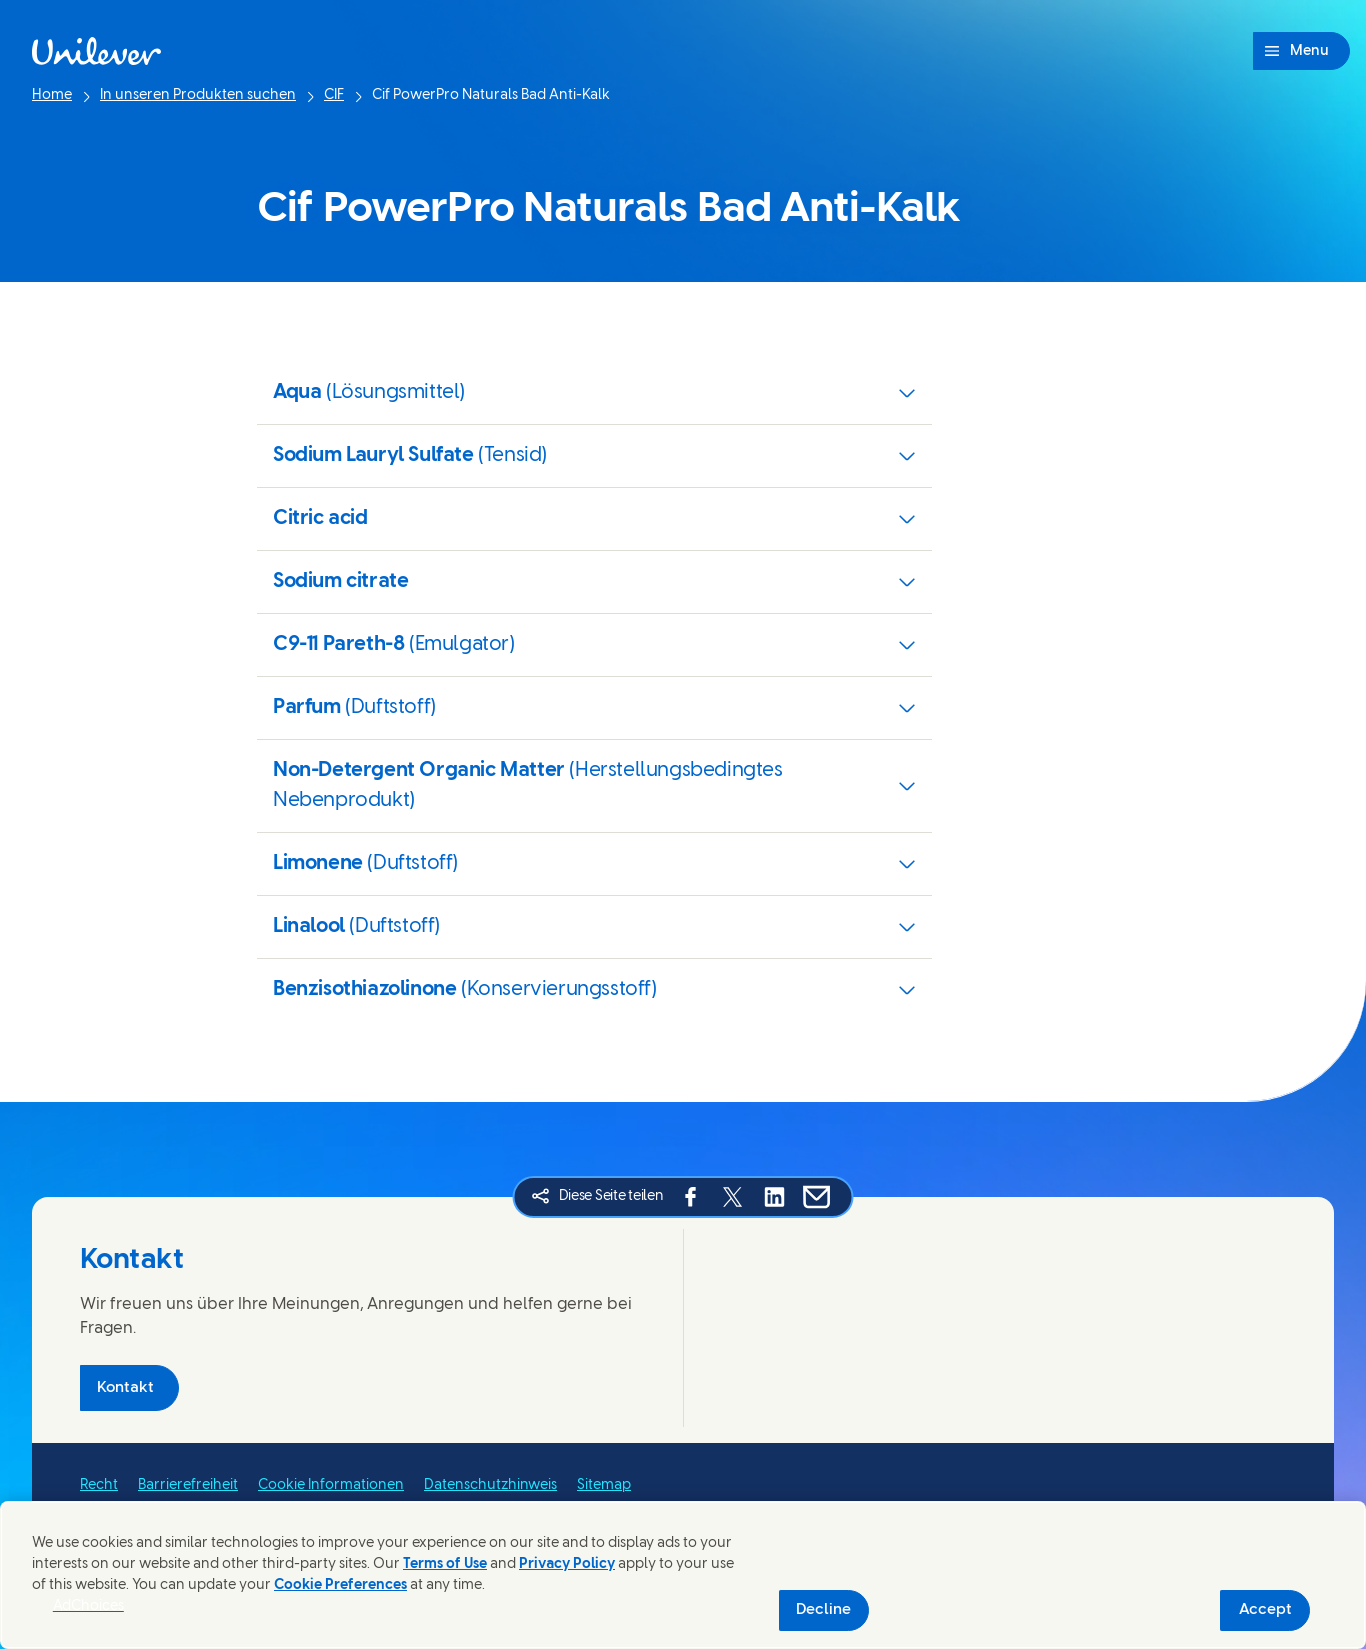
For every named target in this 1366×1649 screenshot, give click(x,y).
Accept (1265, 1610)
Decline (823, 1610)
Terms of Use (445, 1564)
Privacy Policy (567, 1564)
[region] (683, 1575)
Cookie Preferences (340, 1585)
